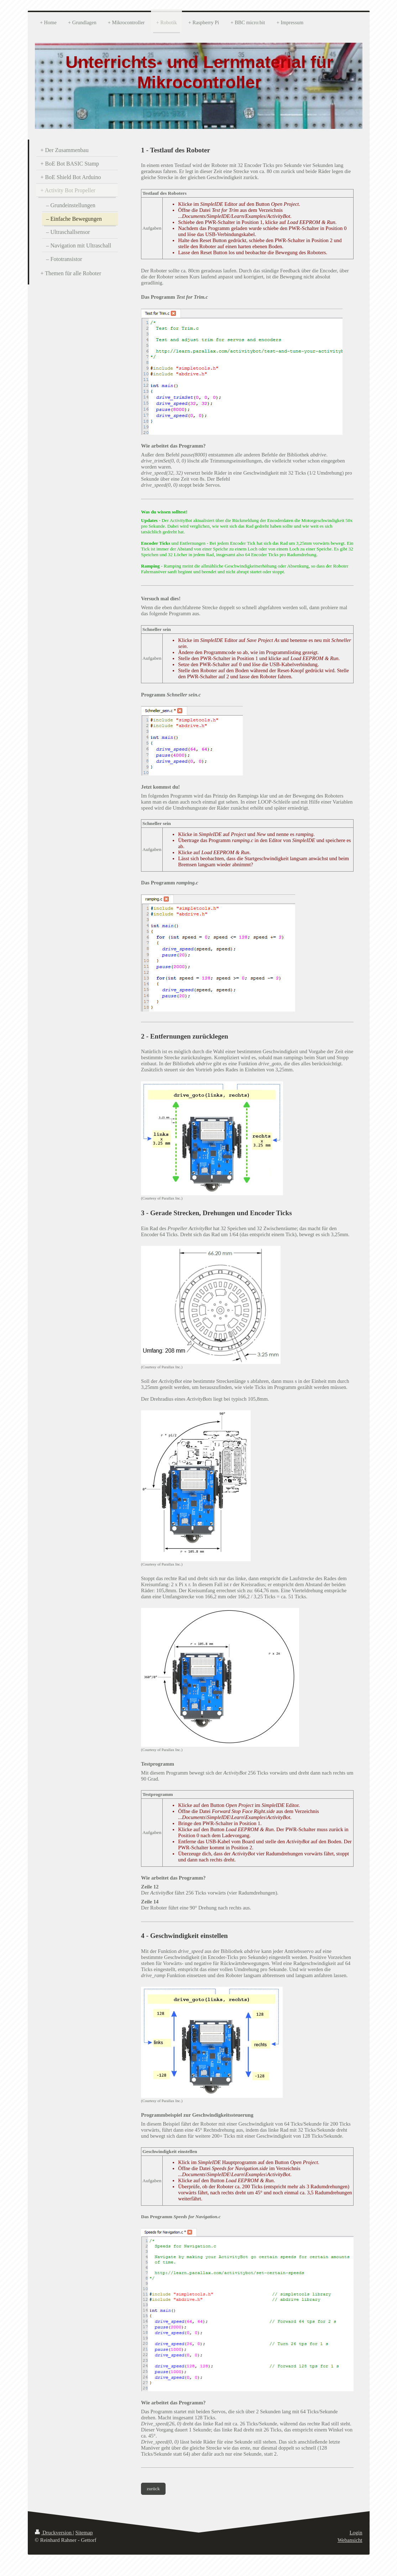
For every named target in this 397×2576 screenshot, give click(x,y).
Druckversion (54, 2532)
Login (356, 2532)
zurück (153, 2488)
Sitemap (84, 2532)
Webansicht (350, 2540)
